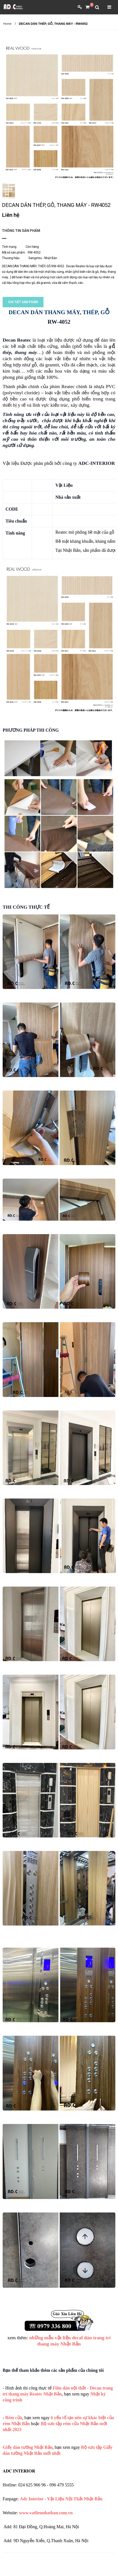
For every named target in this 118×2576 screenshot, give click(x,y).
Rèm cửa (13, 2417)
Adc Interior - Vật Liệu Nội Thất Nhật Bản (61, 2498)
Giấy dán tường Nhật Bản (27, 2447)
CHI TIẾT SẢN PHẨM (23, 302)
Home (7, 23)
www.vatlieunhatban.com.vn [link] (46, 2512)
